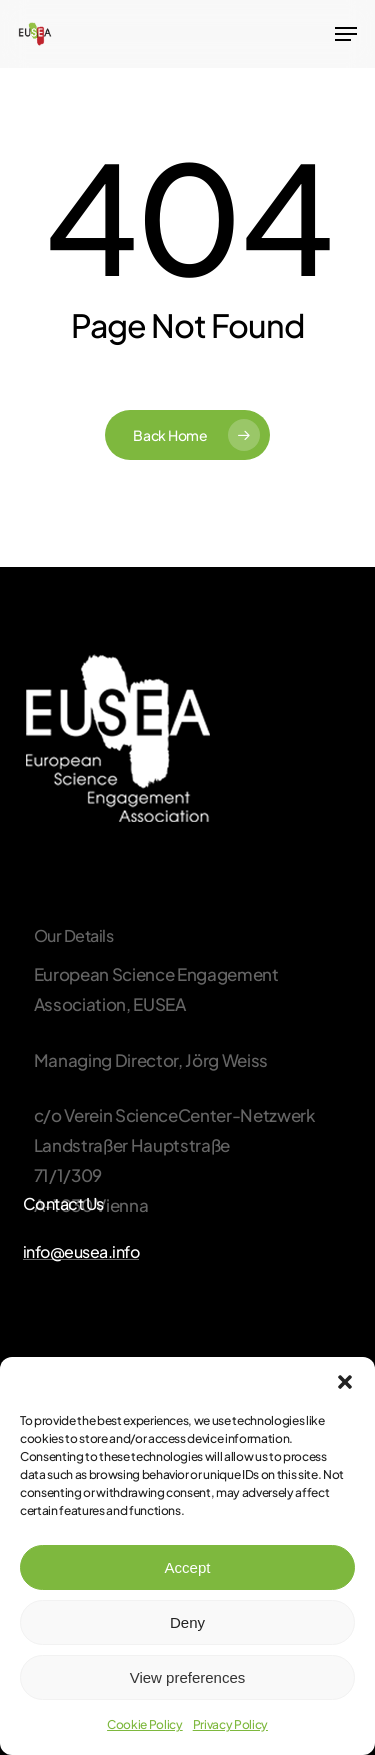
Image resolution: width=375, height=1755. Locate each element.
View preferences (188, 1677)
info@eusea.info (81, 1252)
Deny (187, 1622)
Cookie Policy (145, 1724)
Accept (188, 1567)
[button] (345, 1382)
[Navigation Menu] (346, 34)
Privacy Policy (230, 1724)
